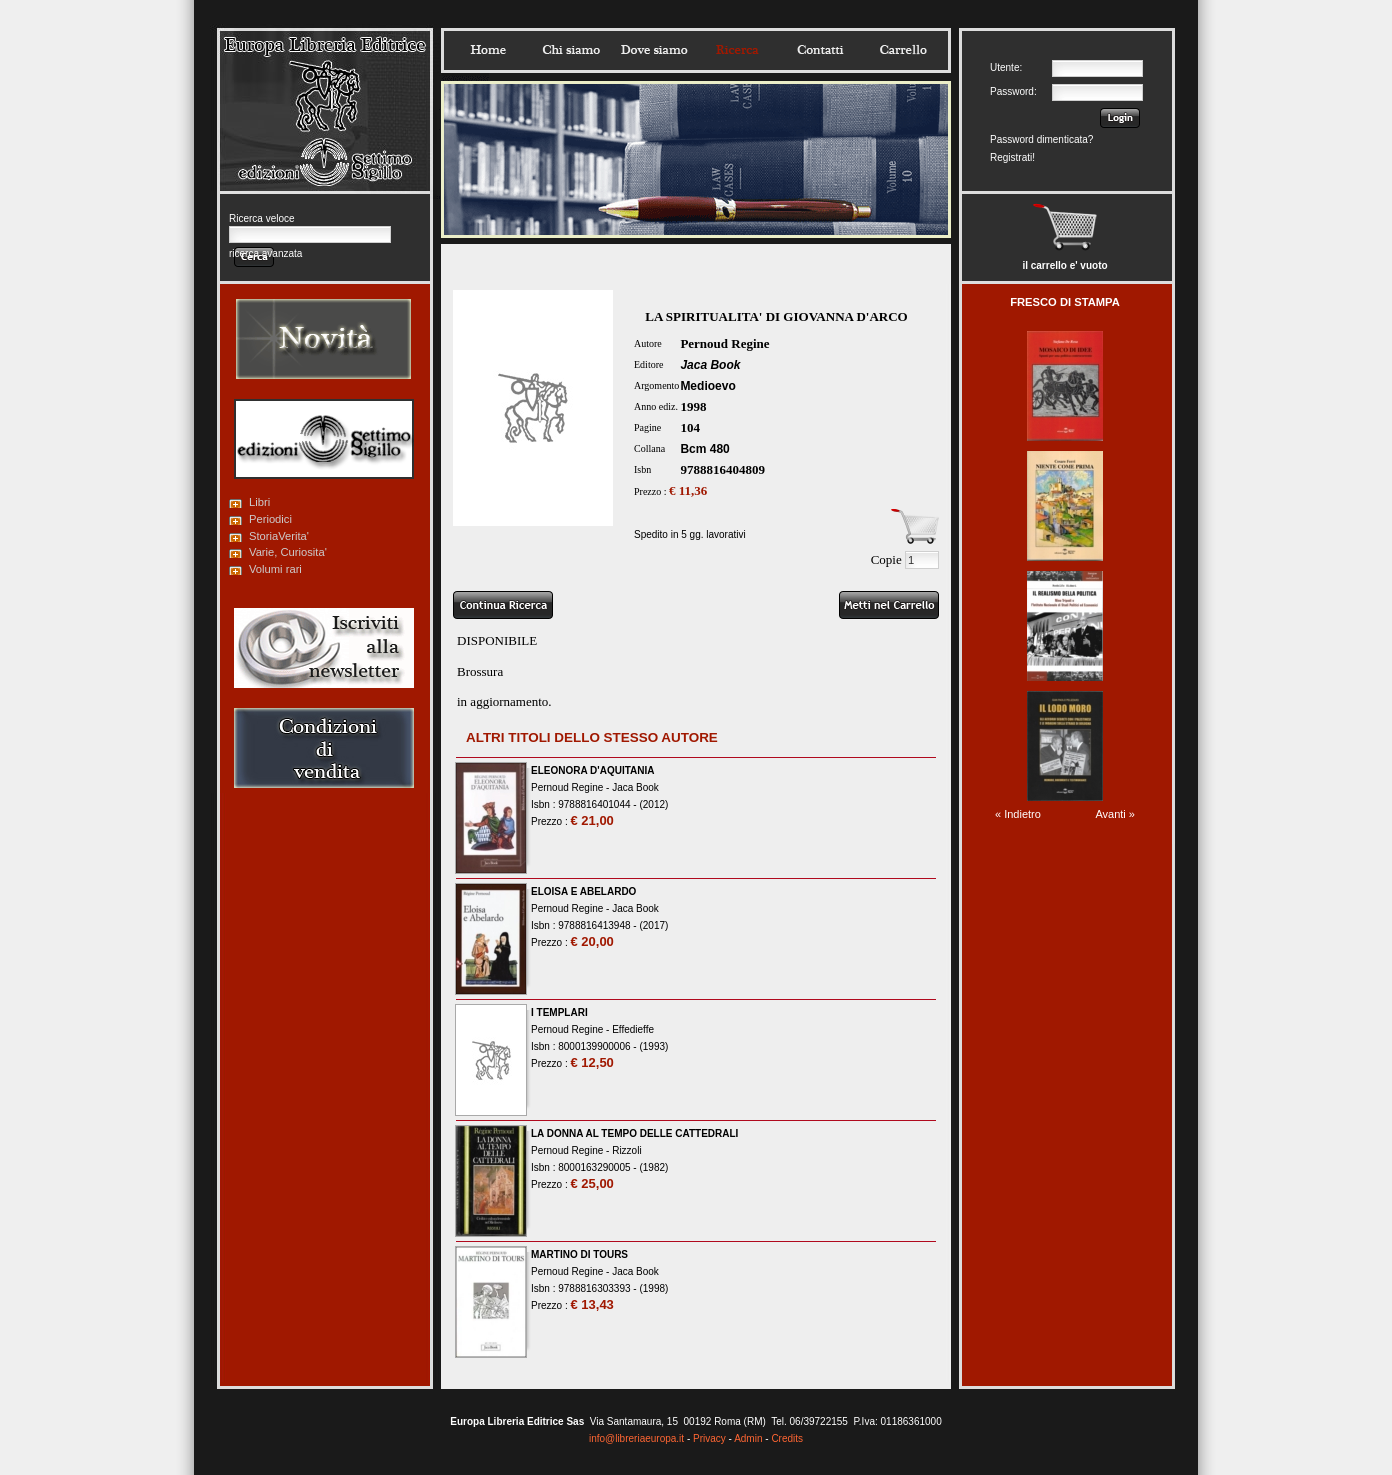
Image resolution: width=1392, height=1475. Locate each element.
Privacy (709, 1438)
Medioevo (707, 386)
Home (488, 50)
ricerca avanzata (265, 253)
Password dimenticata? (1041, 139)
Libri (259, 502)
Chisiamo (571, 50)
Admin (748, 1438)
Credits (787, 1438)
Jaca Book (710, 365)
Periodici (270, 519)
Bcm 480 (704, 449)
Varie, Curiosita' (288, 552)
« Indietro (1018, 814)
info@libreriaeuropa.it (636, 1438)
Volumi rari (275, 569)
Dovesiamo (654, 50)
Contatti (820, 50)
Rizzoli (626, 1150)
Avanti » (1115, 814)
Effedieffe (633, 1029)
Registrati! (1012, 157)
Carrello (903, 50)
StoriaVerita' (279, 536)
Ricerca (737, 50)
